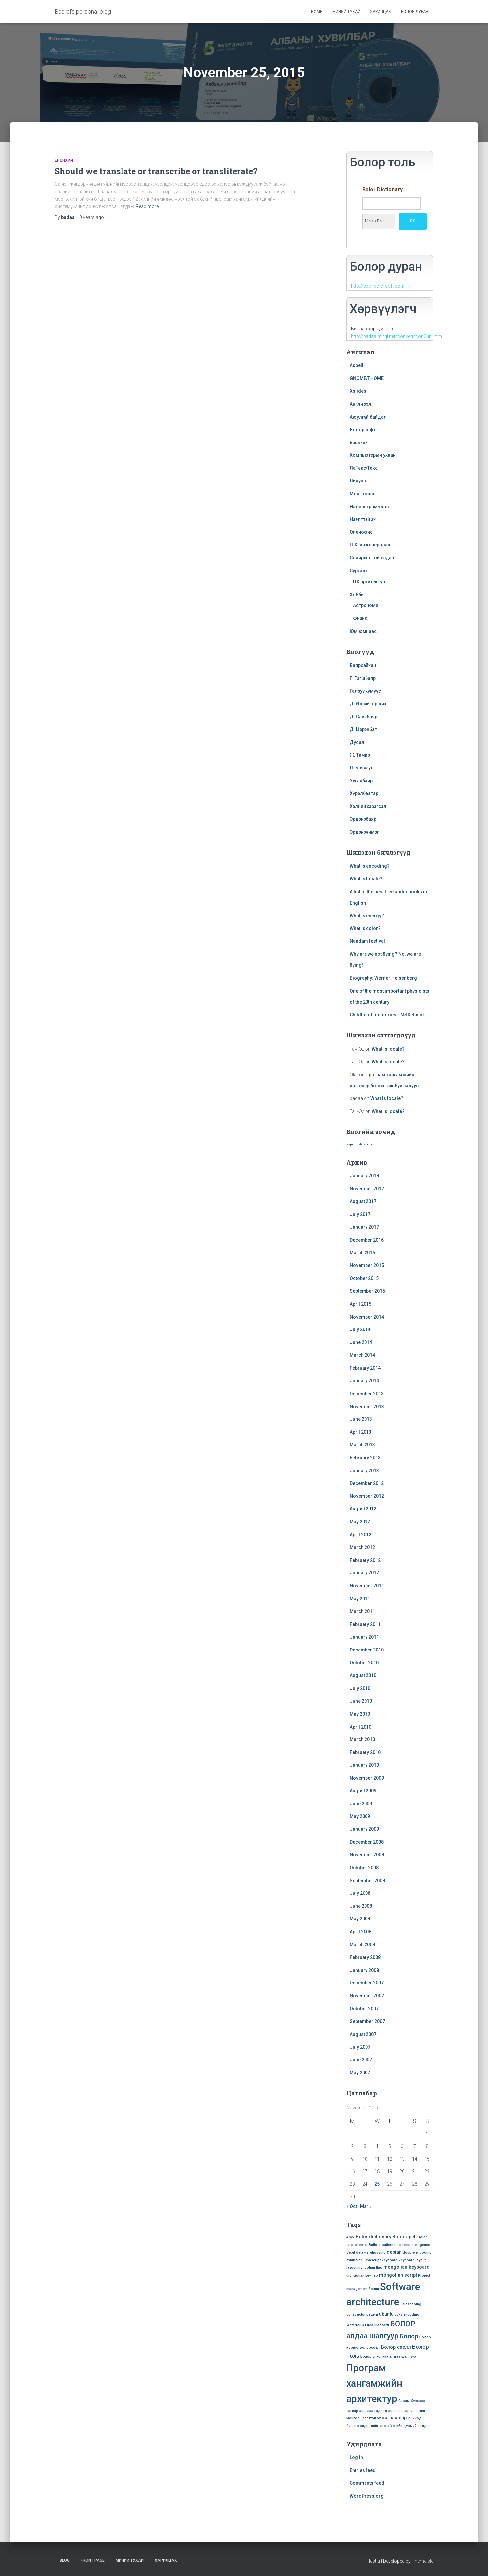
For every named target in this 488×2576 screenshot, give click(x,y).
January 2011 (364, 1637)
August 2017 (363, 1201)
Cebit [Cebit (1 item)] (350, 2252)
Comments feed (367, 2483)
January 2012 (364, 1572)
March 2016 (362, 1252)
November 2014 (367, 1317)
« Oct (351, 2206)
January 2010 (364, 1765)
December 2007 (367, 1982)
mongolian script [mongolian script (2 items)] (398, 2275)
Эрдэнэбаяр (363, 819)
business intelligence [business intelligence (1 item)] (412, 2245)
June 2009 (361, 1803)
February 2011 (365, 1624)
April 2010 (360, 1727)
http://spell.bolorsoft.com (378, 286)
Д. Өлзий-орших (368, 703)
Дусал (357, 742)
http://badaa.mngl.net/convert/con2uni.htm (396, 336)
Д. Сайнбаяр (363, 716)
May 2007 (360, 2072)
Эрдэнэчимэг (364, 832)
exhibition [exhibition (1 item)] (354, 2260)
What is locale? (366, 878)
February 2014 (365, 1368)
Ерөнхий (64, 160)
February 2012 (365, 1560)
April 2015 (360, 1304)
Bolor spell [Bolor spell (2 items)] (404, 2236)
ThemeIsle (422, 2561)
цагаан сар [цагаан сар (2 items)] (394, 2417)
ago (90, 217)
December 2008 (367, 1842)
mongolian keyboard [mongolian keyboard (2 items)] (406, 2267)
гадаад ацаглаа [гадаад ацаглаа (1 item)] (388, 2411)
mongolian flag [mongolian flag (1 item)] (369, 2267)
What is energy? (367, 915)
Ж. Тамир (360, 755)
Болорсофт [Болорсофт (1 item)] (370, 2347)
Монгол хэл (363, 493)
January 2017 (364, 1227)
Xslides (358, 391)
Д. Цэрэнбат (363, 729)
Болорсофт (363, 429)
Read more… (149, 206)
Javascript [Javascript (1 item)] (372, 2260)
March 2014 (362, 1355)
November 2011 (367, 1585)
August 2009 (363, 1790)
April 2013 (360, 1432)
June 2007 (361, 2059)
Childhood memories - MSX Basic (387, 1014)
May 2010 (360, 1714)
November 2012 (367, 1496)
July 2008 (360, 1893)
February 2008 (365, 1957)
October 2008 (364, 1867)
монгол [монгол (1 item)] (353, 2418)
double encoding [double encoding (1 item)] (417, 2252)
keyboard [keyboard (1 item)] (390, 2260)
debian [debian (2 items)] (394, 2252)
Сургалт (358, 570)
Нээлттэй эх (363, 519)
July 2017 (360, 1214)
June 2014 (361, 1342)
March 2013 (362, 1444)
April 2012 (360, 1534)
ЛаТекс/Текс (364, 468)
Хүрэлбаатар (364, 793)
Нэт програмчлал (369, 506)
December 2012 (367, 1483)
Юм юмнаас (363, 631)
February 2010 (365, 1752)
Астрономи (365, 605)
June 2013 (361, 1419)
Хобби (357, 594)
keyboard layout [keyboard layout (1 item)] (412, 2260)
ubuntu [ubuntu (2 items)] (386, 2314)
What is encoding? (370, 866)
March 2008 (362, 1944)
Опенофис (361, 532)
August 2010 (363, 1675)
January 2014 (364, 1380)
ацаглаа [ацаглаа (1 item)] (366, 2411)
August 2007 (363, 2034)
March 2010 (362, 1739)
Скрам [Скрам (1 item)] (404, 2401)
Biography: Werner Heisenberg (383, 978)
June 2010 (361, 1701)
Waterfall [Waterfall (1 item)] (353, 2325)
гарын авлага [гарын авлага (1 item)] (416, 2411)
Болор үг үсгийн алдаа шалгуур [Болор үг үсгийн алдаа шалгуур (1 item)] (388, 2356)
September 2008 (367, 1880)
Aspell (356, 365)
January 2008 (364, 1970)
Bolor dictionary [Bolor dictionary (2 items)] (373, 2236)
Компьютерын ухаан (373, 455)
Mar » (366, 2206)
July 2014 (360, 1329)
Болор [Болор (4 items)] (409, 2336)
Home (316, 11)
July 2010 (360, 1688)
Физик (360, 618)
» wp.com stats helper (359, 1144)
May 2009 (360, 1816)
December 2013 (367, 1393)
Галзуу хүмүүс (365, 691)
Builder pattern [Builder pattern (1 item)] (381, 2245)
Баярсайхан (363, 665)
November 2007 (367, 1995)
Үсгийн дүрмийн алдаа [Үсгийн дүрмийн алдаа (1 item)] (410, 2426)
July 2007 (360, 2047)
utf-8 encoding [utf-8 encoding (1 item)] (407, 2314)
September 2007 (367, 2021)
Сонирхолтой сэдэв (372, 557)
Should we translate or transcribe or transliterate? (156, 171)
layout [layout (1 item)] (351, 2267)
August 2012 (363, 1508)
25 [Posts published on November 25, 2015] (377, 2184)
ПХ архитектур (369, 581)
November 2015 (367, 1265)
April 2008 (360, 1931)
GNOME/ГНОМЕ (367, 378)
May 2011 (360, 1598)
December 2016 (367, 1240)
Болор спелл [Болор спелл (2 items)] (396, 2347)
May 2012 (360, 1521)
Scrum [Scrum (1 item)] (373, 2289)
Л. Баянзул (362, 767)
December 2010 (367, 1649)
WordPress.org (367, 2496)
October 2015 (364, 1278)
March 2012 (362, 1547)
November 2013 (367, 1406)
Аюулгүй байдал (368, 417)
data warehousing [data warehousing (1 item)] (371, 2252)
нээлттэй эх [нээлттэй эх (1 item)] (371, 2418)
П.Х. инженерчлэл (370, 544)
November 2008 (367, 1854)
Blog (65, 2560)
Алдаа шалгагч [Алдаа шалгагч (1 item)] (375, 2325)
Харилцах (380, 11)
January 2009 (364, 1829)
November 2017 (367, 1188)
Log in (356, 2457)
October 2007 (364, 2008)
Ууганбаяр (361, 780)
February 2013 (365, 1457)
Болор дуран (414, 11)
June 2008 (361, 1906)
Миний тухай (346, 11)
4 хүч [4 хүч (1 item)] (350, 2237)
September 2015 (367, 1291)
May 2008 (360, 1918)
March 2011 (362, 1611)
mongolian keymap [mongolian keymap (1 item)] (362, 2275)
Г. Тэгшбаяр (363, 678)
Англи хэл (360, 404)
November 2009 (367, 1778)
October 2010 (364, 1662)
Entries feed (363, 2470)
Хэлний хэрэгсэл (368, 806)
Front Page (93, 2560)
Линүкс (358, 480)
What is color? (365, 928)
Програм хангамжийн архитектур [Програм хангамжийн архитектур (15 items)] (374, 2383)
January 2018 (364, 1175)
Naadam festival (367, 941)
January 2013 (364, 1470)
